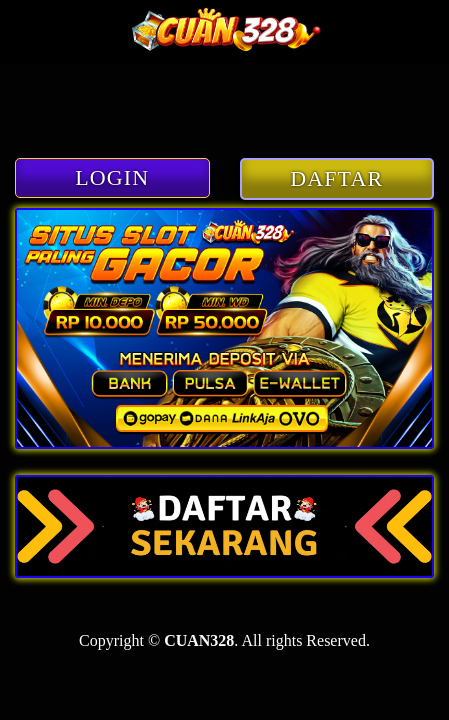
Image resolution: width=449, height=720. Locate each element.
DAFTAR (336, 178)
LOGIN (112, 177)
